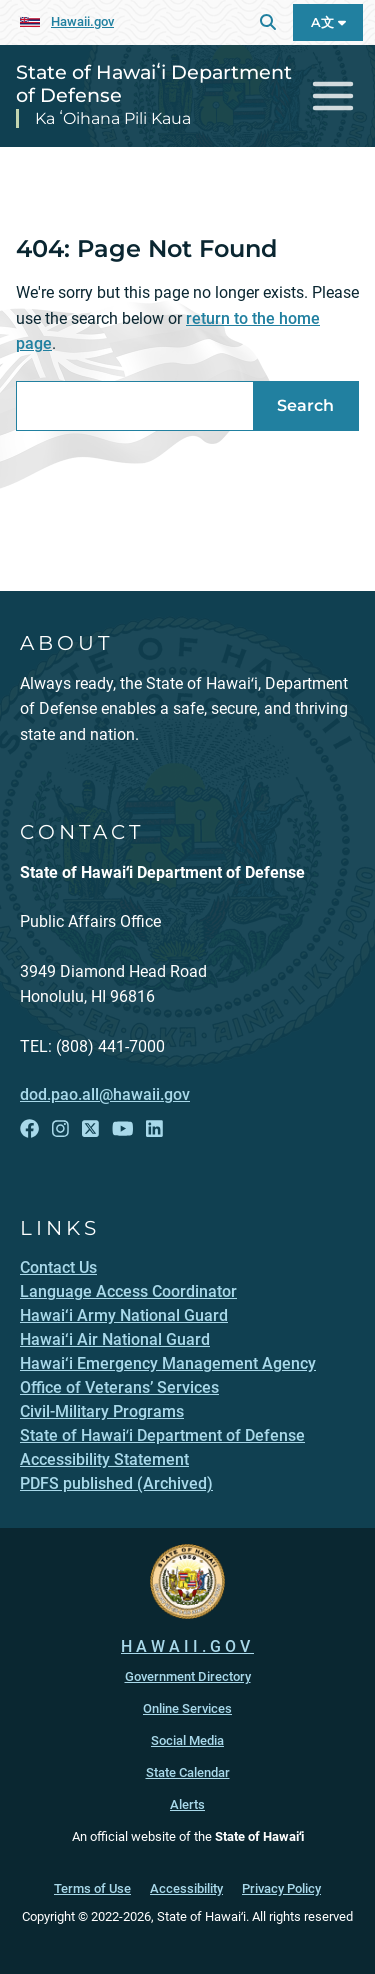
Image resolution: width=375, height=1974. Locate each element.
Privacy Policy (281, 1888)
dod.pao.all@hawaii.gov (105, 1094)
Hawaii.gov (82, 21)
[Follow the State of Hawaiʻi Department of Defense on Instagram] (60, 1128)
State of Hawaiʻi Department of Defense (154, 83)
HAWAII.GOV (187, 1646)
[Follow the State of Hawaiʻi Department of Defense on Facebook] (29, 1128)
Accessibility (186, 1888)
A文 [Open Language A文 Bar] (328, 22)
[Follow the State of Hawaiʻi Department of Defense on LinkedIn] (154, 1128)
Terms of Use (92, 1888)
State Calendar (188, 1772)
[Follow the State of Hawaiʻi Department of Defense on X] (90, 1128)
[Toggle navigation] (333, 96)
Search (305, 405)
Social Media (187, 1740)
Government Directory (188, 1676)
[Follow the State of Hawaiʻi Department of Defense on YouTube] (123, 1128)
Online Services (187, 1708)
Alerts (187, 1804)
